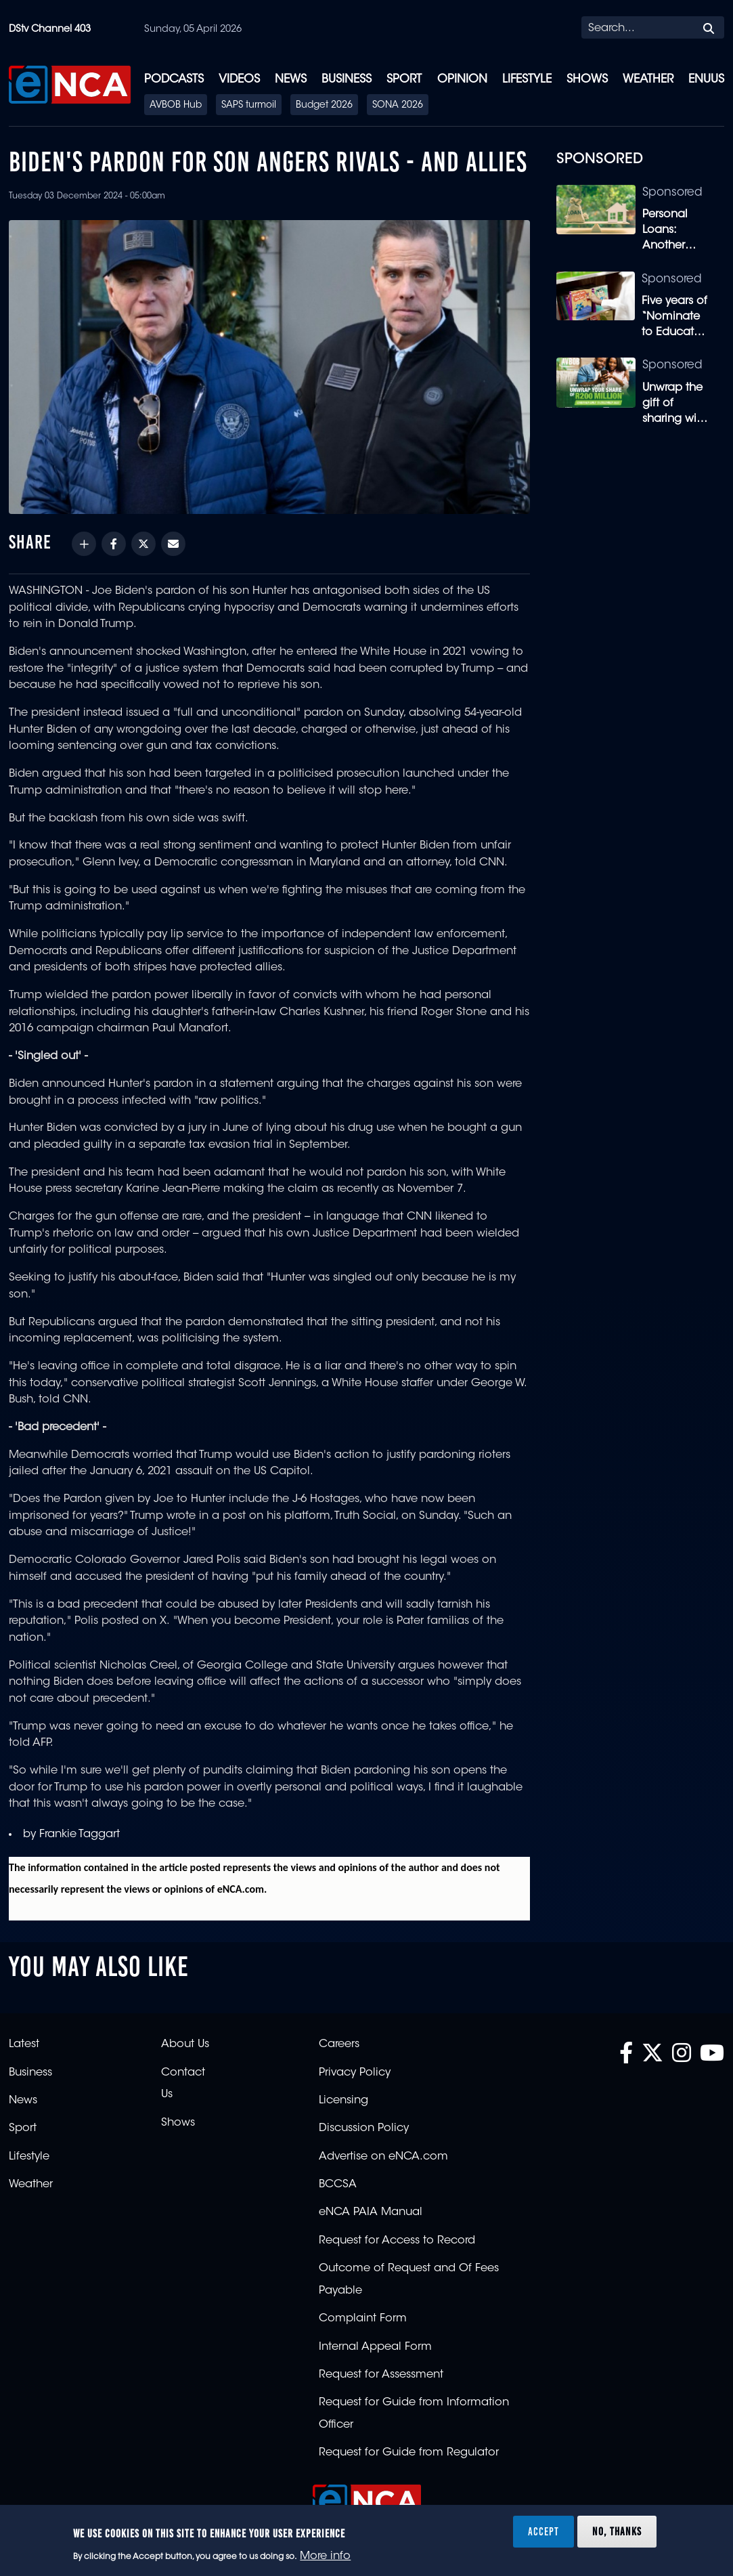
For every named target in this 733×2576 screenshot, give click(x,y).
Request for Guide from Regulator (409, 2452)
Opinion (462, 79)
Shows (587, 79)
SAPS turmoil (248, 105)
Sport (404, 79)
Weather (648, 79)
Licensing (343, 2100)
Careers (339, 2044)
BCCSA (338, 2184)
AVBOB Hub (176, 105)
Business (346, 79)
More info (325, 2556)
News (291, 79)
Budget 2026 (324, 105)
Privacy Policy (355, 2072)
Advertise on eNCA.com (383, 2156)
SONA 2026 (397, 105)
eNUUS (706, 79)
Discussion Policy (364, 2128)
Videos (239, 79)
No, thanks (617, 2531)
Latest (24, 2044)
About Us (185, 2044)
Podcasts (174, 79)
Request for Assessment (381, 2374)
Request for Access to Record (397, 2240)
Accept (543, 2531)
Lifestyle (527, 79)
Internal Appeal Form (375, 2347)
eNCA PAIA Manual (370, 2212)
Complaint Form (363, 2318)
